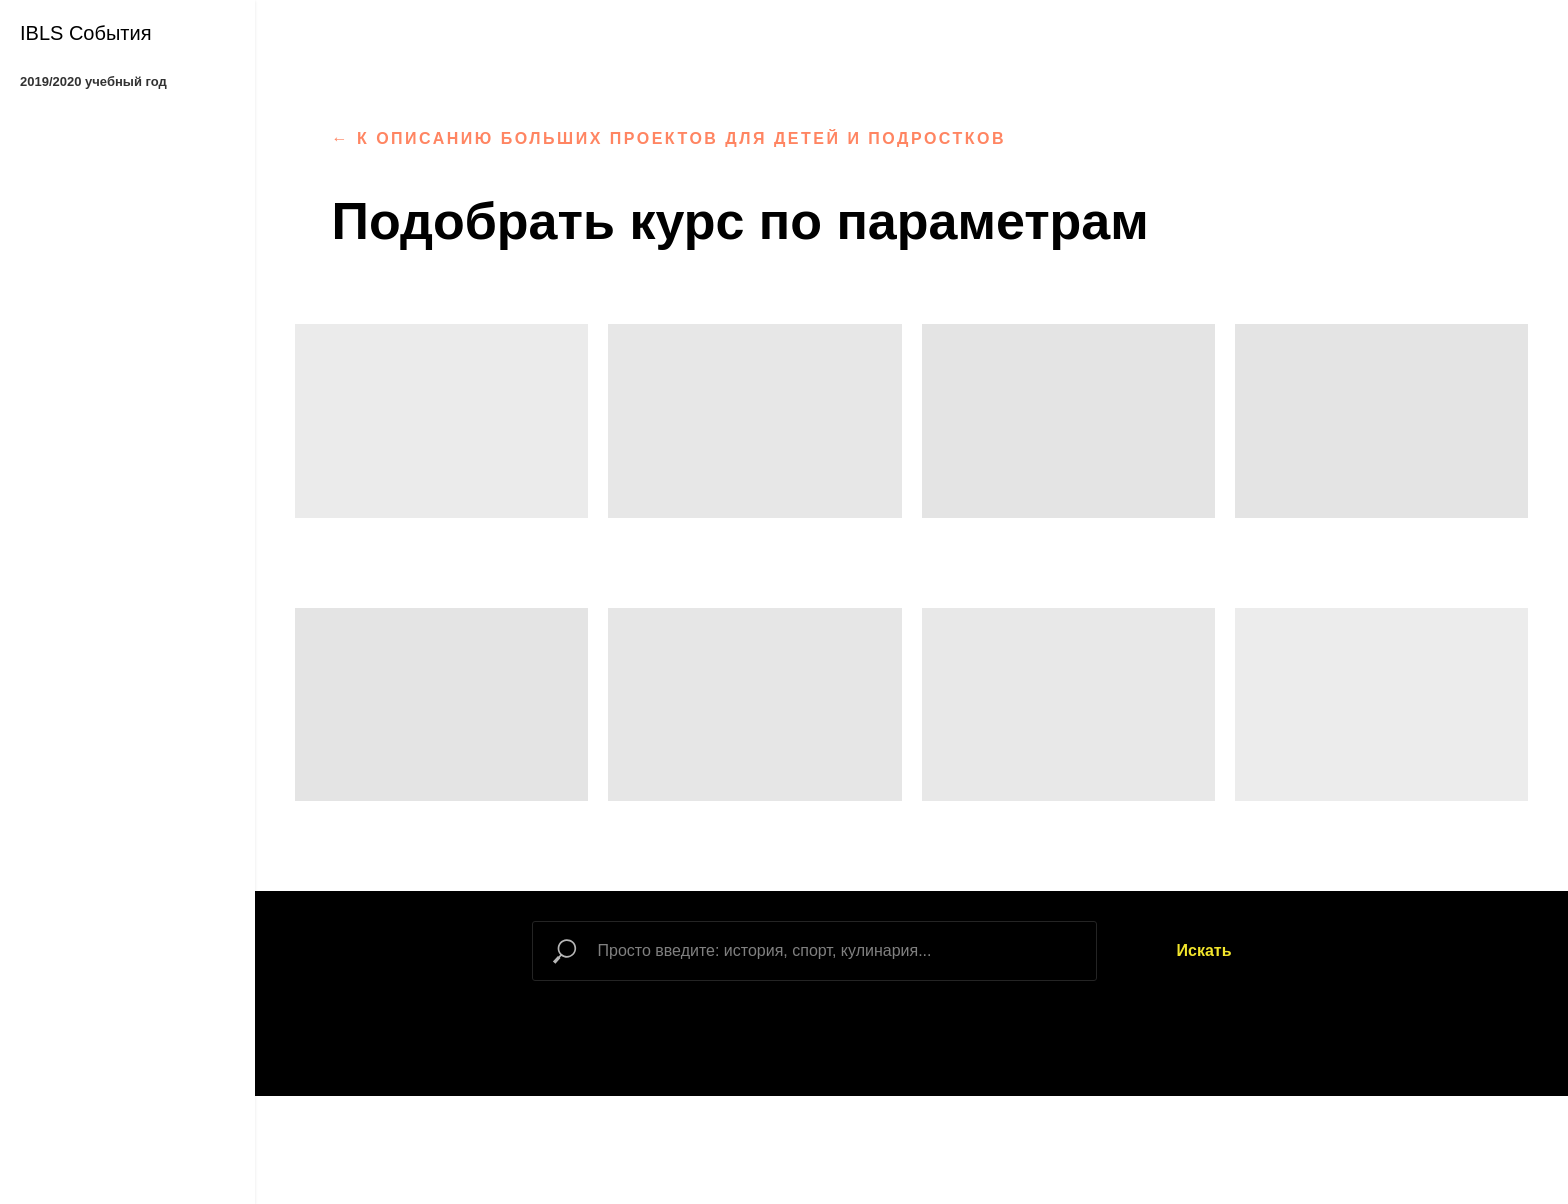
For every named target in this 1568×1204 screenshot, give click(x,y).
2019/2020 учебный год (93, 81)
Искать (1204, 950)
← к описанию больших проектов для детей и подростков (669, 138)
